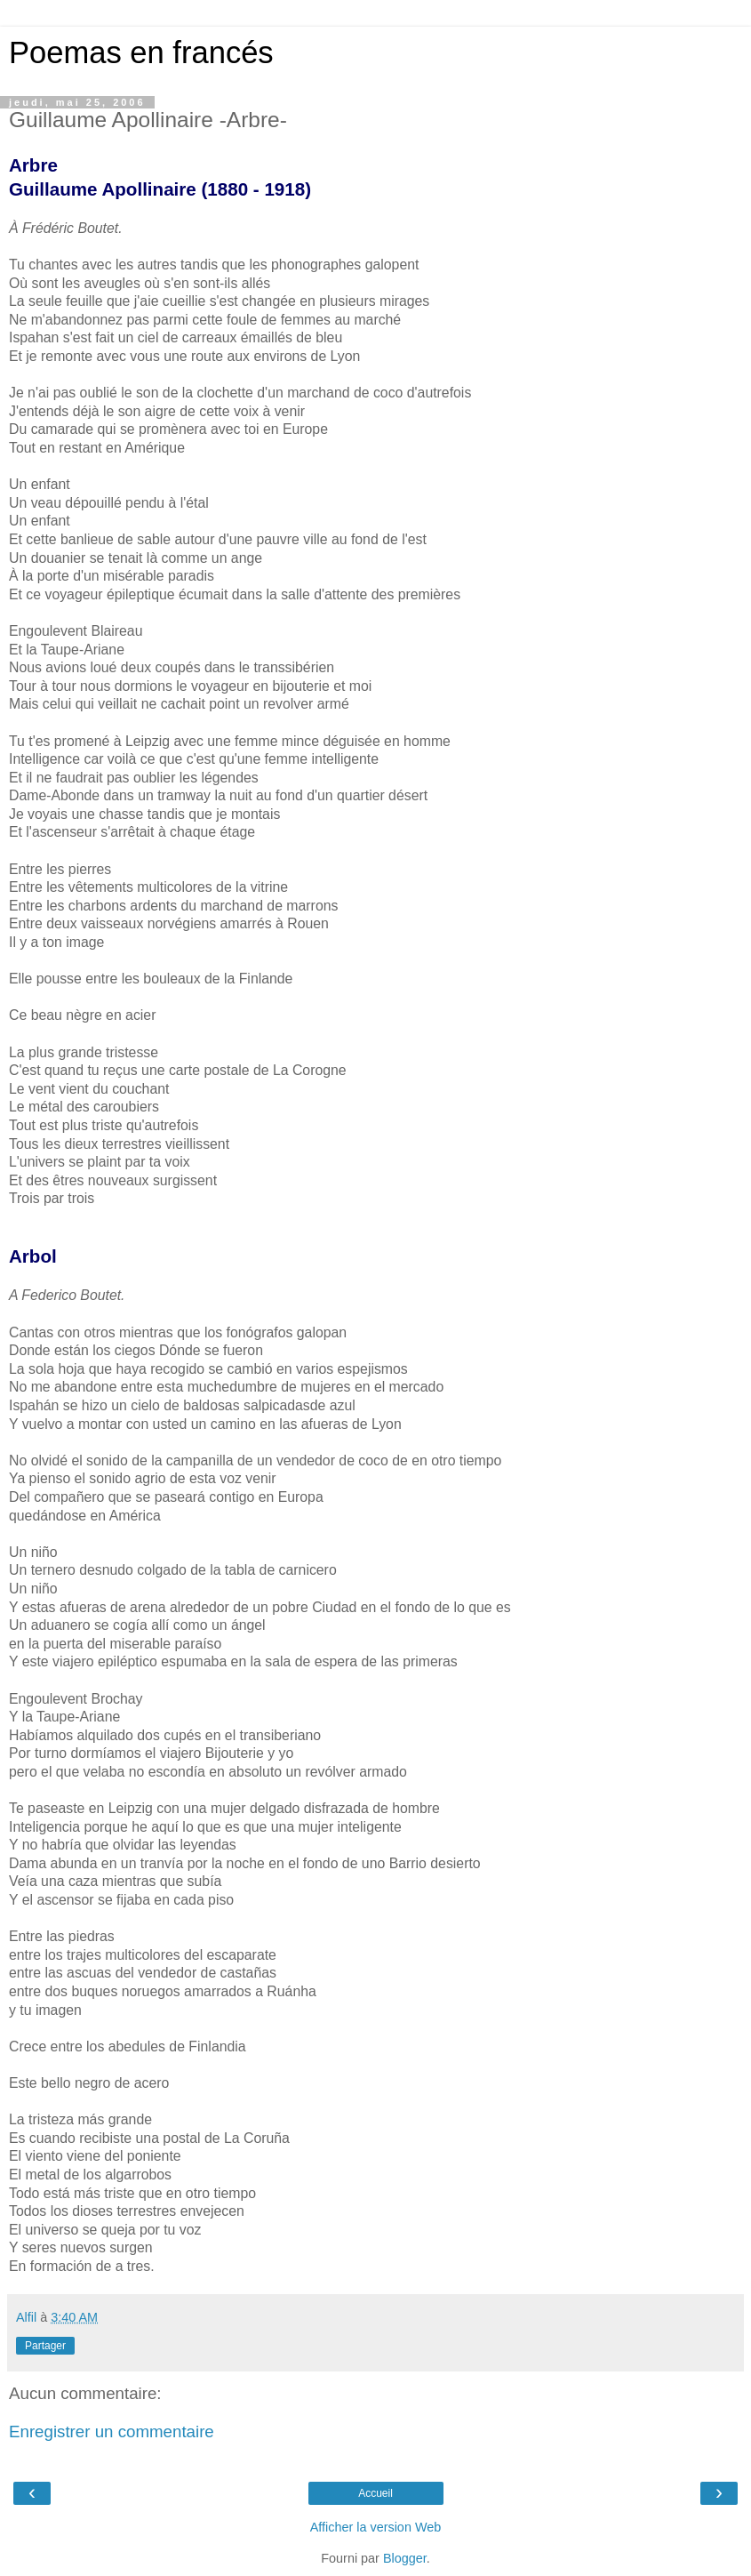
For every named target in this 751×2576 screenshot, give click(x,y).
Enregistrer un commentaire (111, 2431)
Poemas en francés (141, 52)
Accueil (375, 2493)
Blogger (405, 2558)
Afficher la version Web (375, 2527)
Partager (45, 2345)
